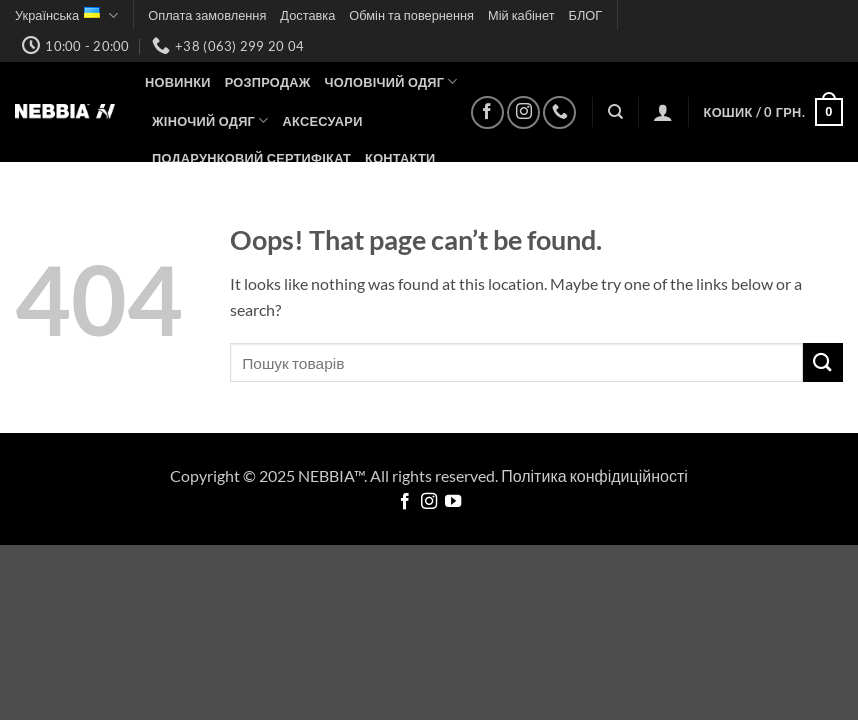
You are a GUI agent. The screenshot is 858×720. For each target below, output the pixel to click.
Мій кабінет (521, 15)
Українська (66, 15)
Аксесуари (323, 121)
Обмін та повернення (411, 15)
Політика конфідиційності (594, 475)
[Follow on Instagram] (523, 112)
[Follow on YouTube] (453, 502)
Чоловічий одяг (391, 81)
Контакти (400, 158)
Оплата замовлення (207, 15)
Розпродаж (268, 82)
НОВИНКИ (178, 82)
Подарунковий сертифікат (251, 158)
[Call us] (559, 112)
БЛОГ (586, 15)
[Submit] (823, 362)
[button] (663, 112)
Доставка (307, 15)
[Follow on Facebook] (487, 112)
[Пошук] (615, 112)
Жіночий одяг (210, 120)
